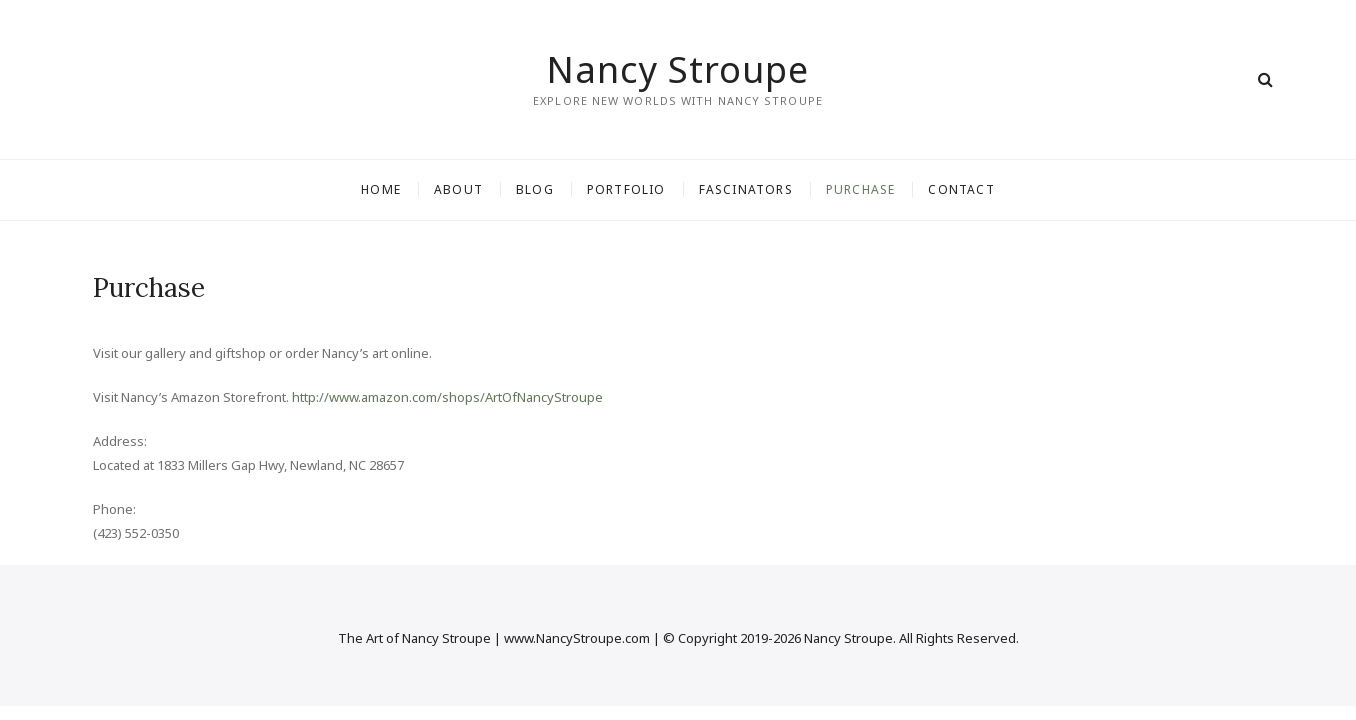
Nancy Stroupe (678, 70)
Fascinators (746, 189)
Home (381, 189)
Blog (535, 189)
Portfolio (626, 189)
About (458, 189)
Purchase (861, 189)
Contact (961, 189)
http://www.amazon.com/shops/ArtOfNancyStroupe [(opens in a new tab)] (447, 397)
